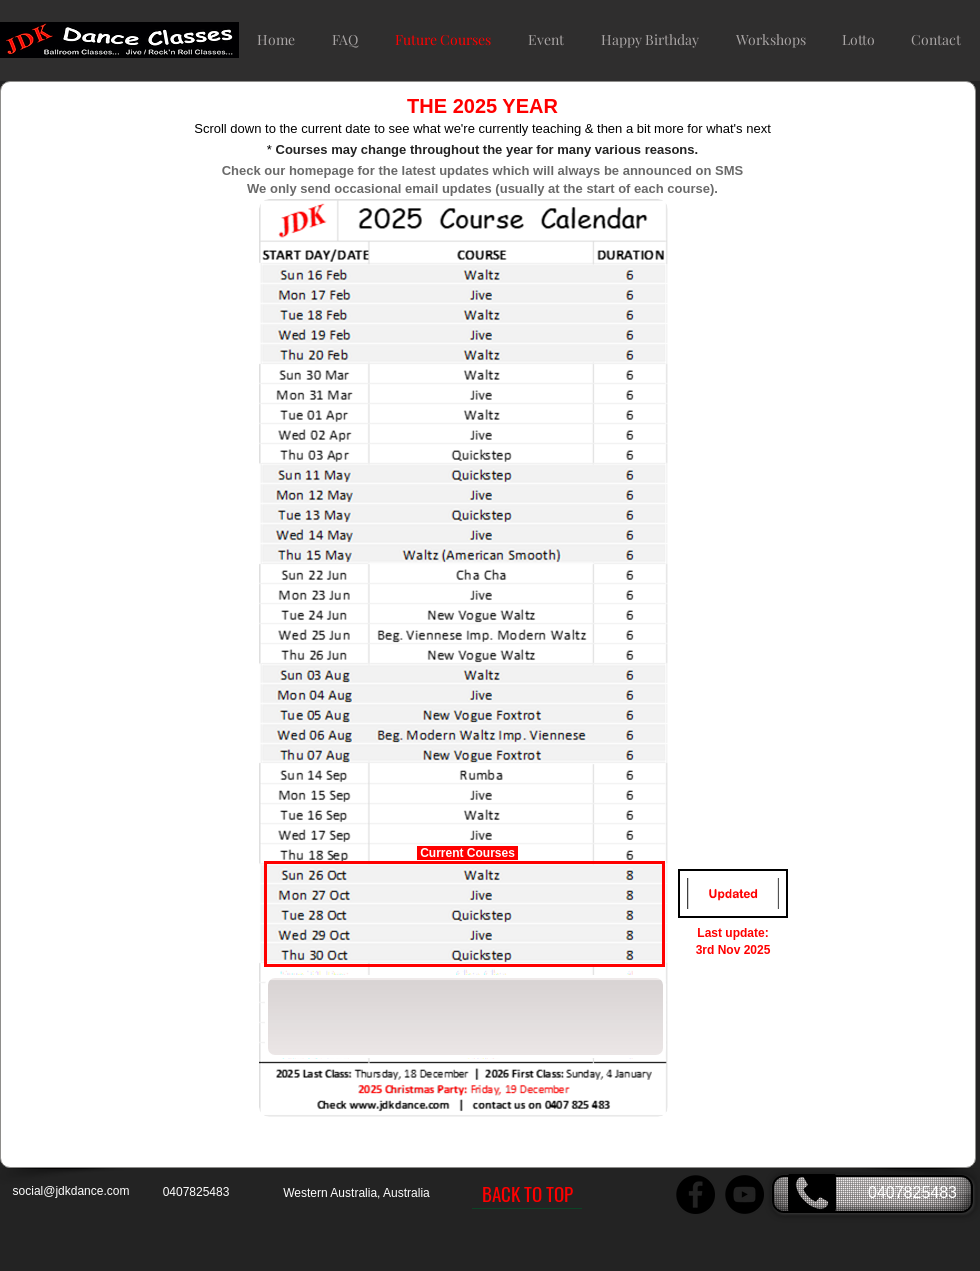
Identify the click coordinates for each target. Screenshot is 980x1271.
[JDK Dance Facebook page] (695, 1194)
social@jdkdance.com (71, 1191)
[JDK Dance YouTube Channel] (744, 1194)
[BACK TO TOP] (527, 1194)
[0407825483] (872, 1194)
